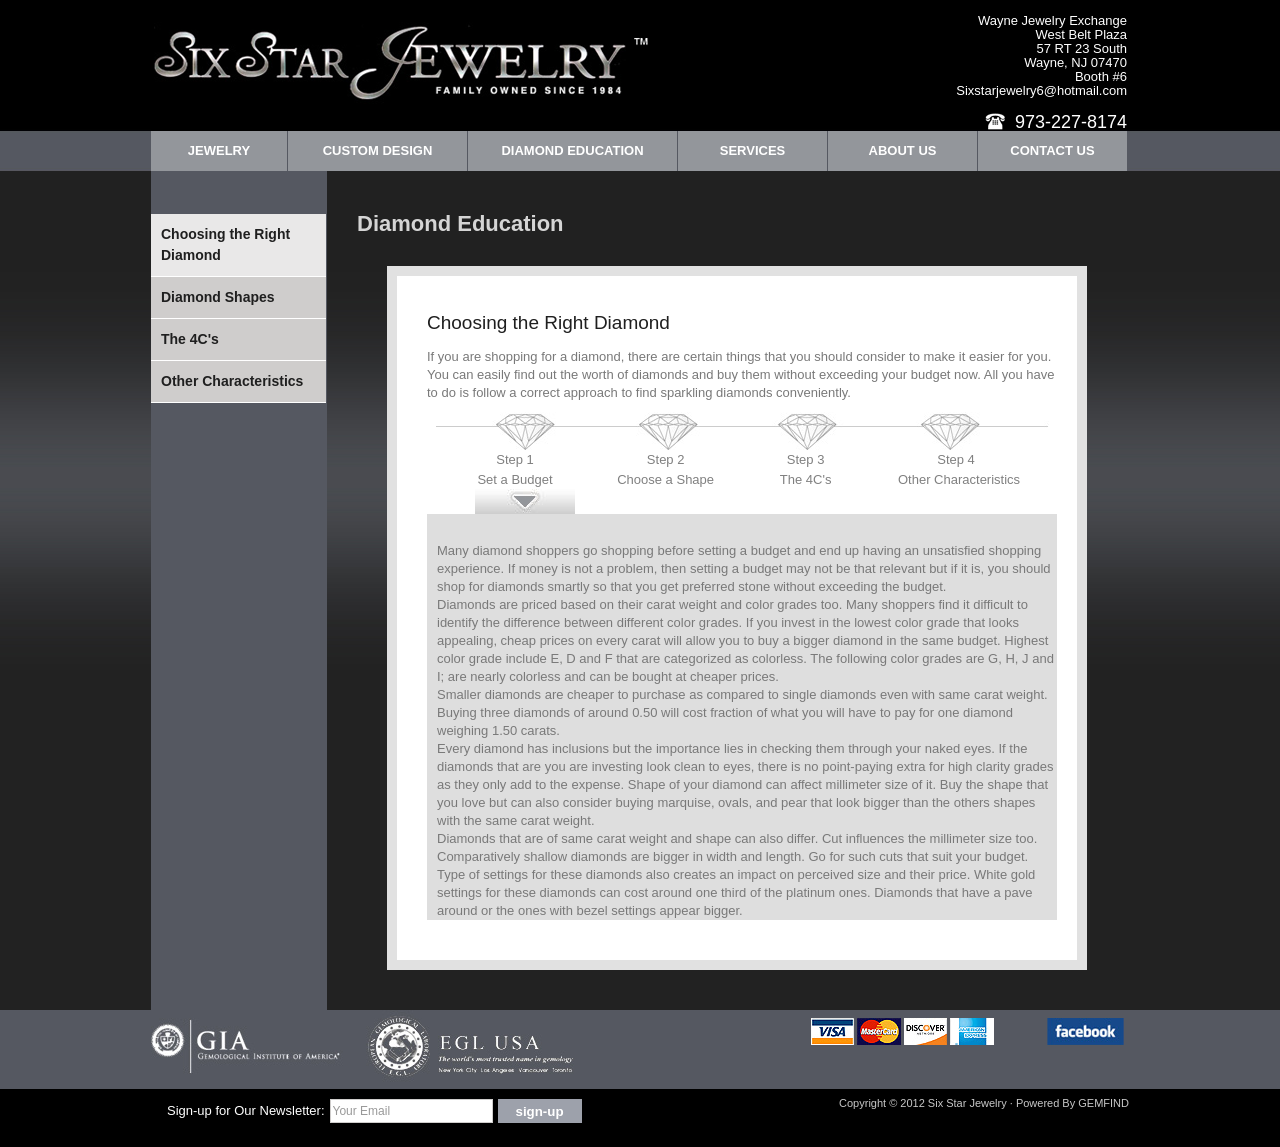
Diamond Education (572, 150)
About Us (903, 150)
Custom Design (378, 150)
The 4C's (190, 339)
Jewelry (219, 150)
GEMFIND (1103, 1103)
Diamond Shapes (218, 297)
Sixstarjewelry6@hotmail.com (1041, 90)
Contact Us (1052, 150)
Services (753, 150)
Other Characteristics (232, 381)
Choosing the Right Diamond (225, 244)
